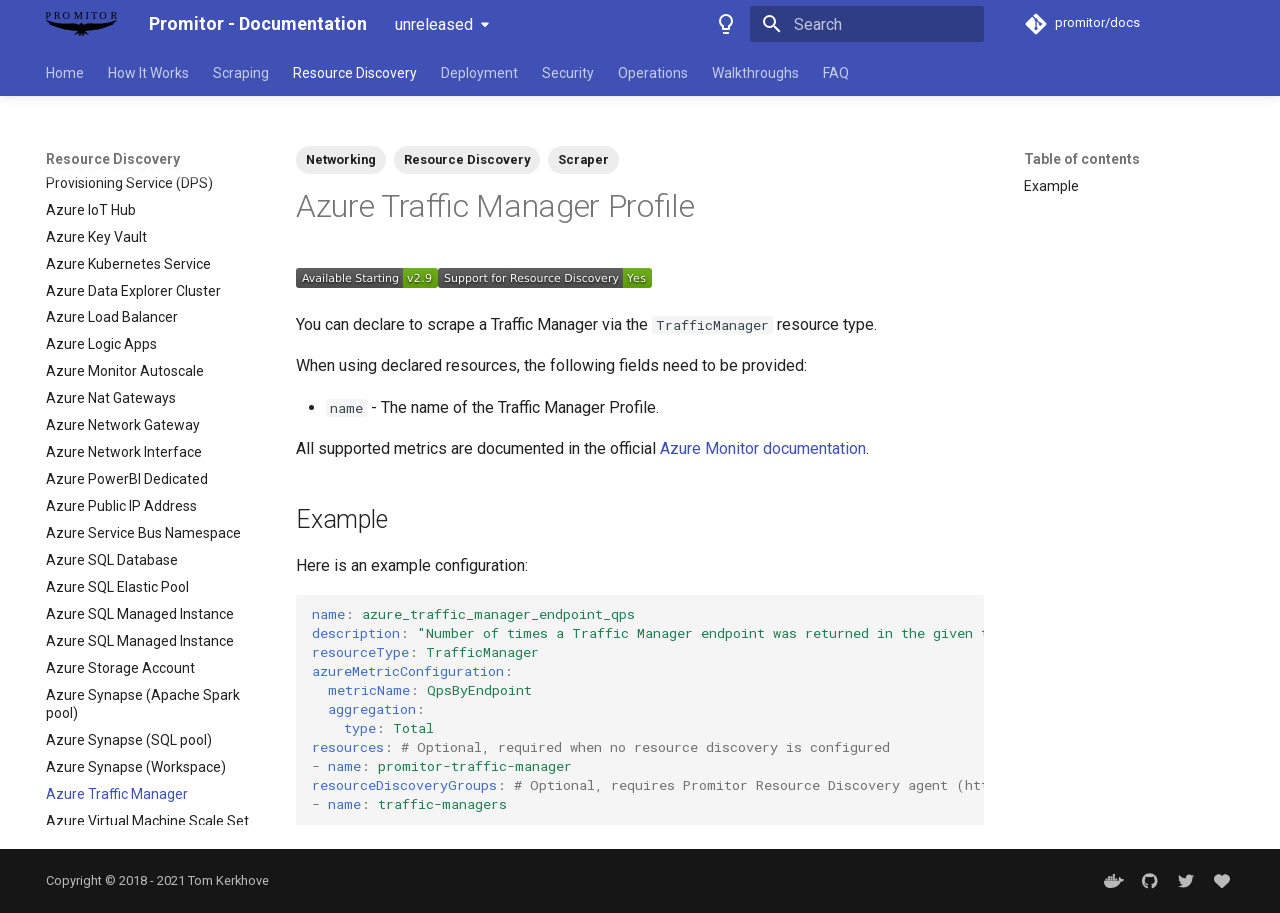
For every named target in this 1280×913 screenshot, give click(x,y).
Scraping (241, 73)
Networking (341, 159)
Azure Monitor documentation (763, 448)
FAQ (836, 73)
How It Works (148, 73)
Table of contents (1082, 159)
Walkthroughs (755, 73)
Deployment (479, 73)
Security (568, 73)
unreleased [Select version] (434, 24)
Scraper (583, 159)
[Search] (867, 24)
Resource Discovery (355, 73)
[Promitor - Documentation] (81, 24)
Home (65, 73)
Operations (653, 73)
